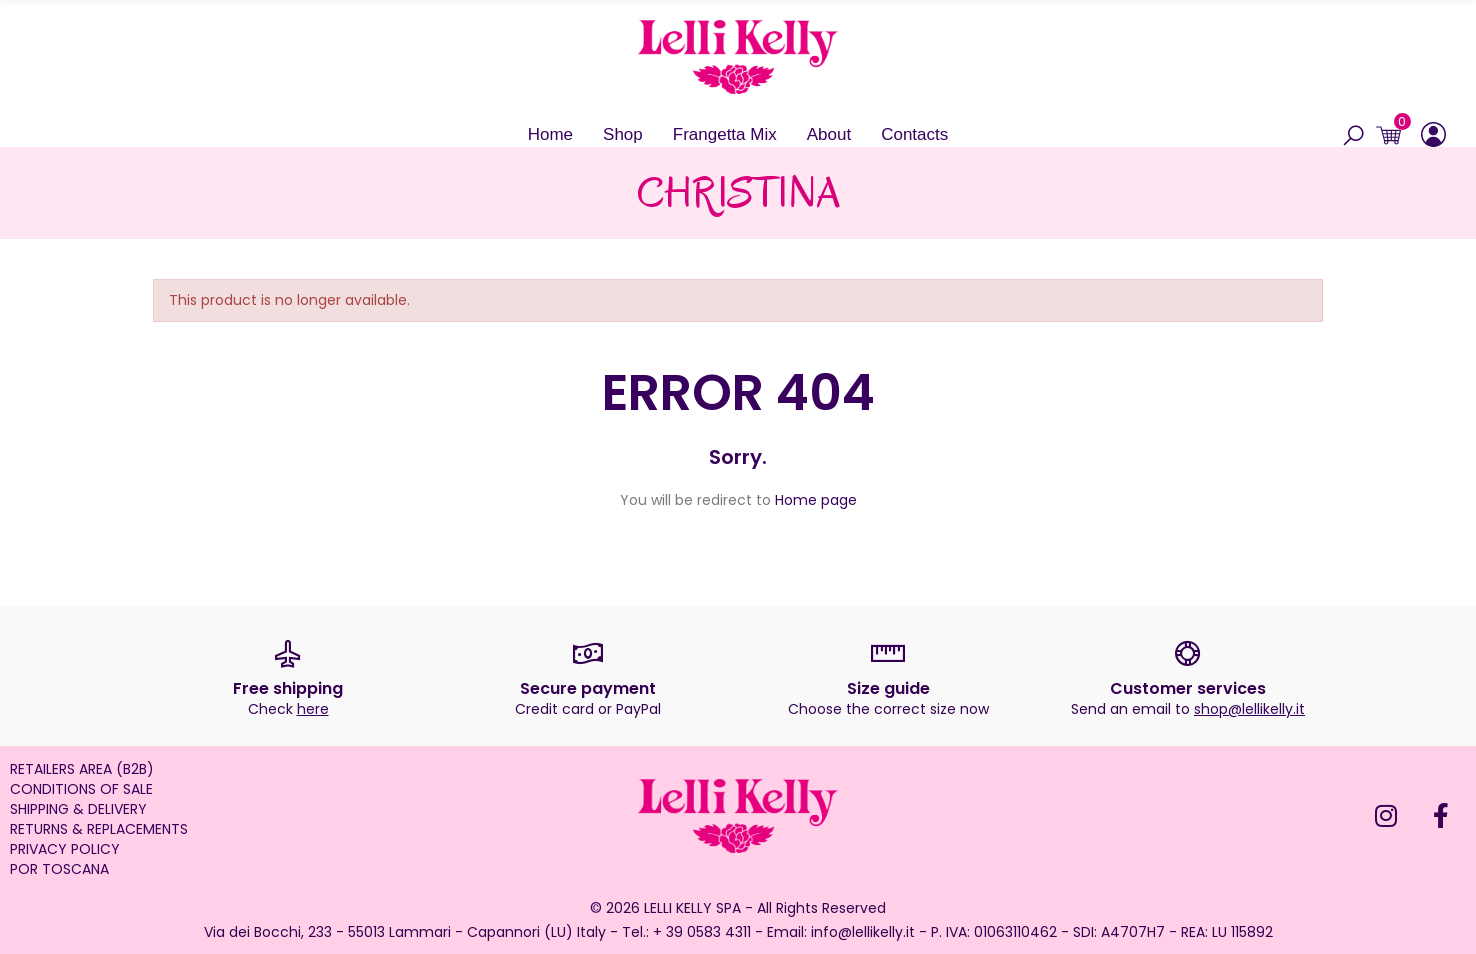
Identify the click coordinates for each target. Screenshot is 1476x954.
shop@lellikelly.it (1249, 709)
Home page (816, 500)
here (313, 709)
